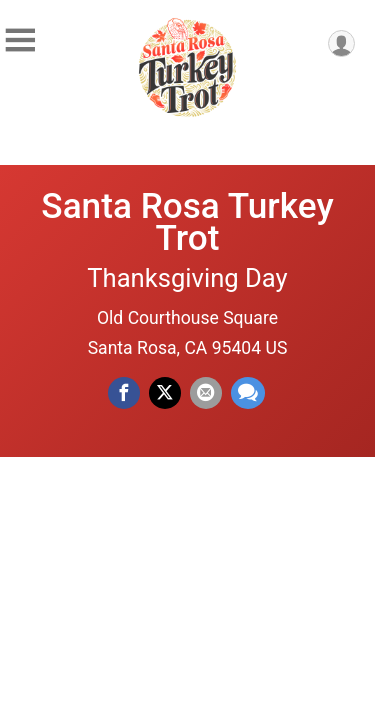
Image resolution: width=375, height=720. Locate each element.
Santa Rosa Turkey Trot (187, 222)
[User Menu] (341, 43)
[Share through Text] (248, 393)
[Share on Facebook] (124, 393)
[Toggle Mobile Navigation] (20, 40)
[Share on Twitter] (165, 393)
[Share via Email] (206, 393)
